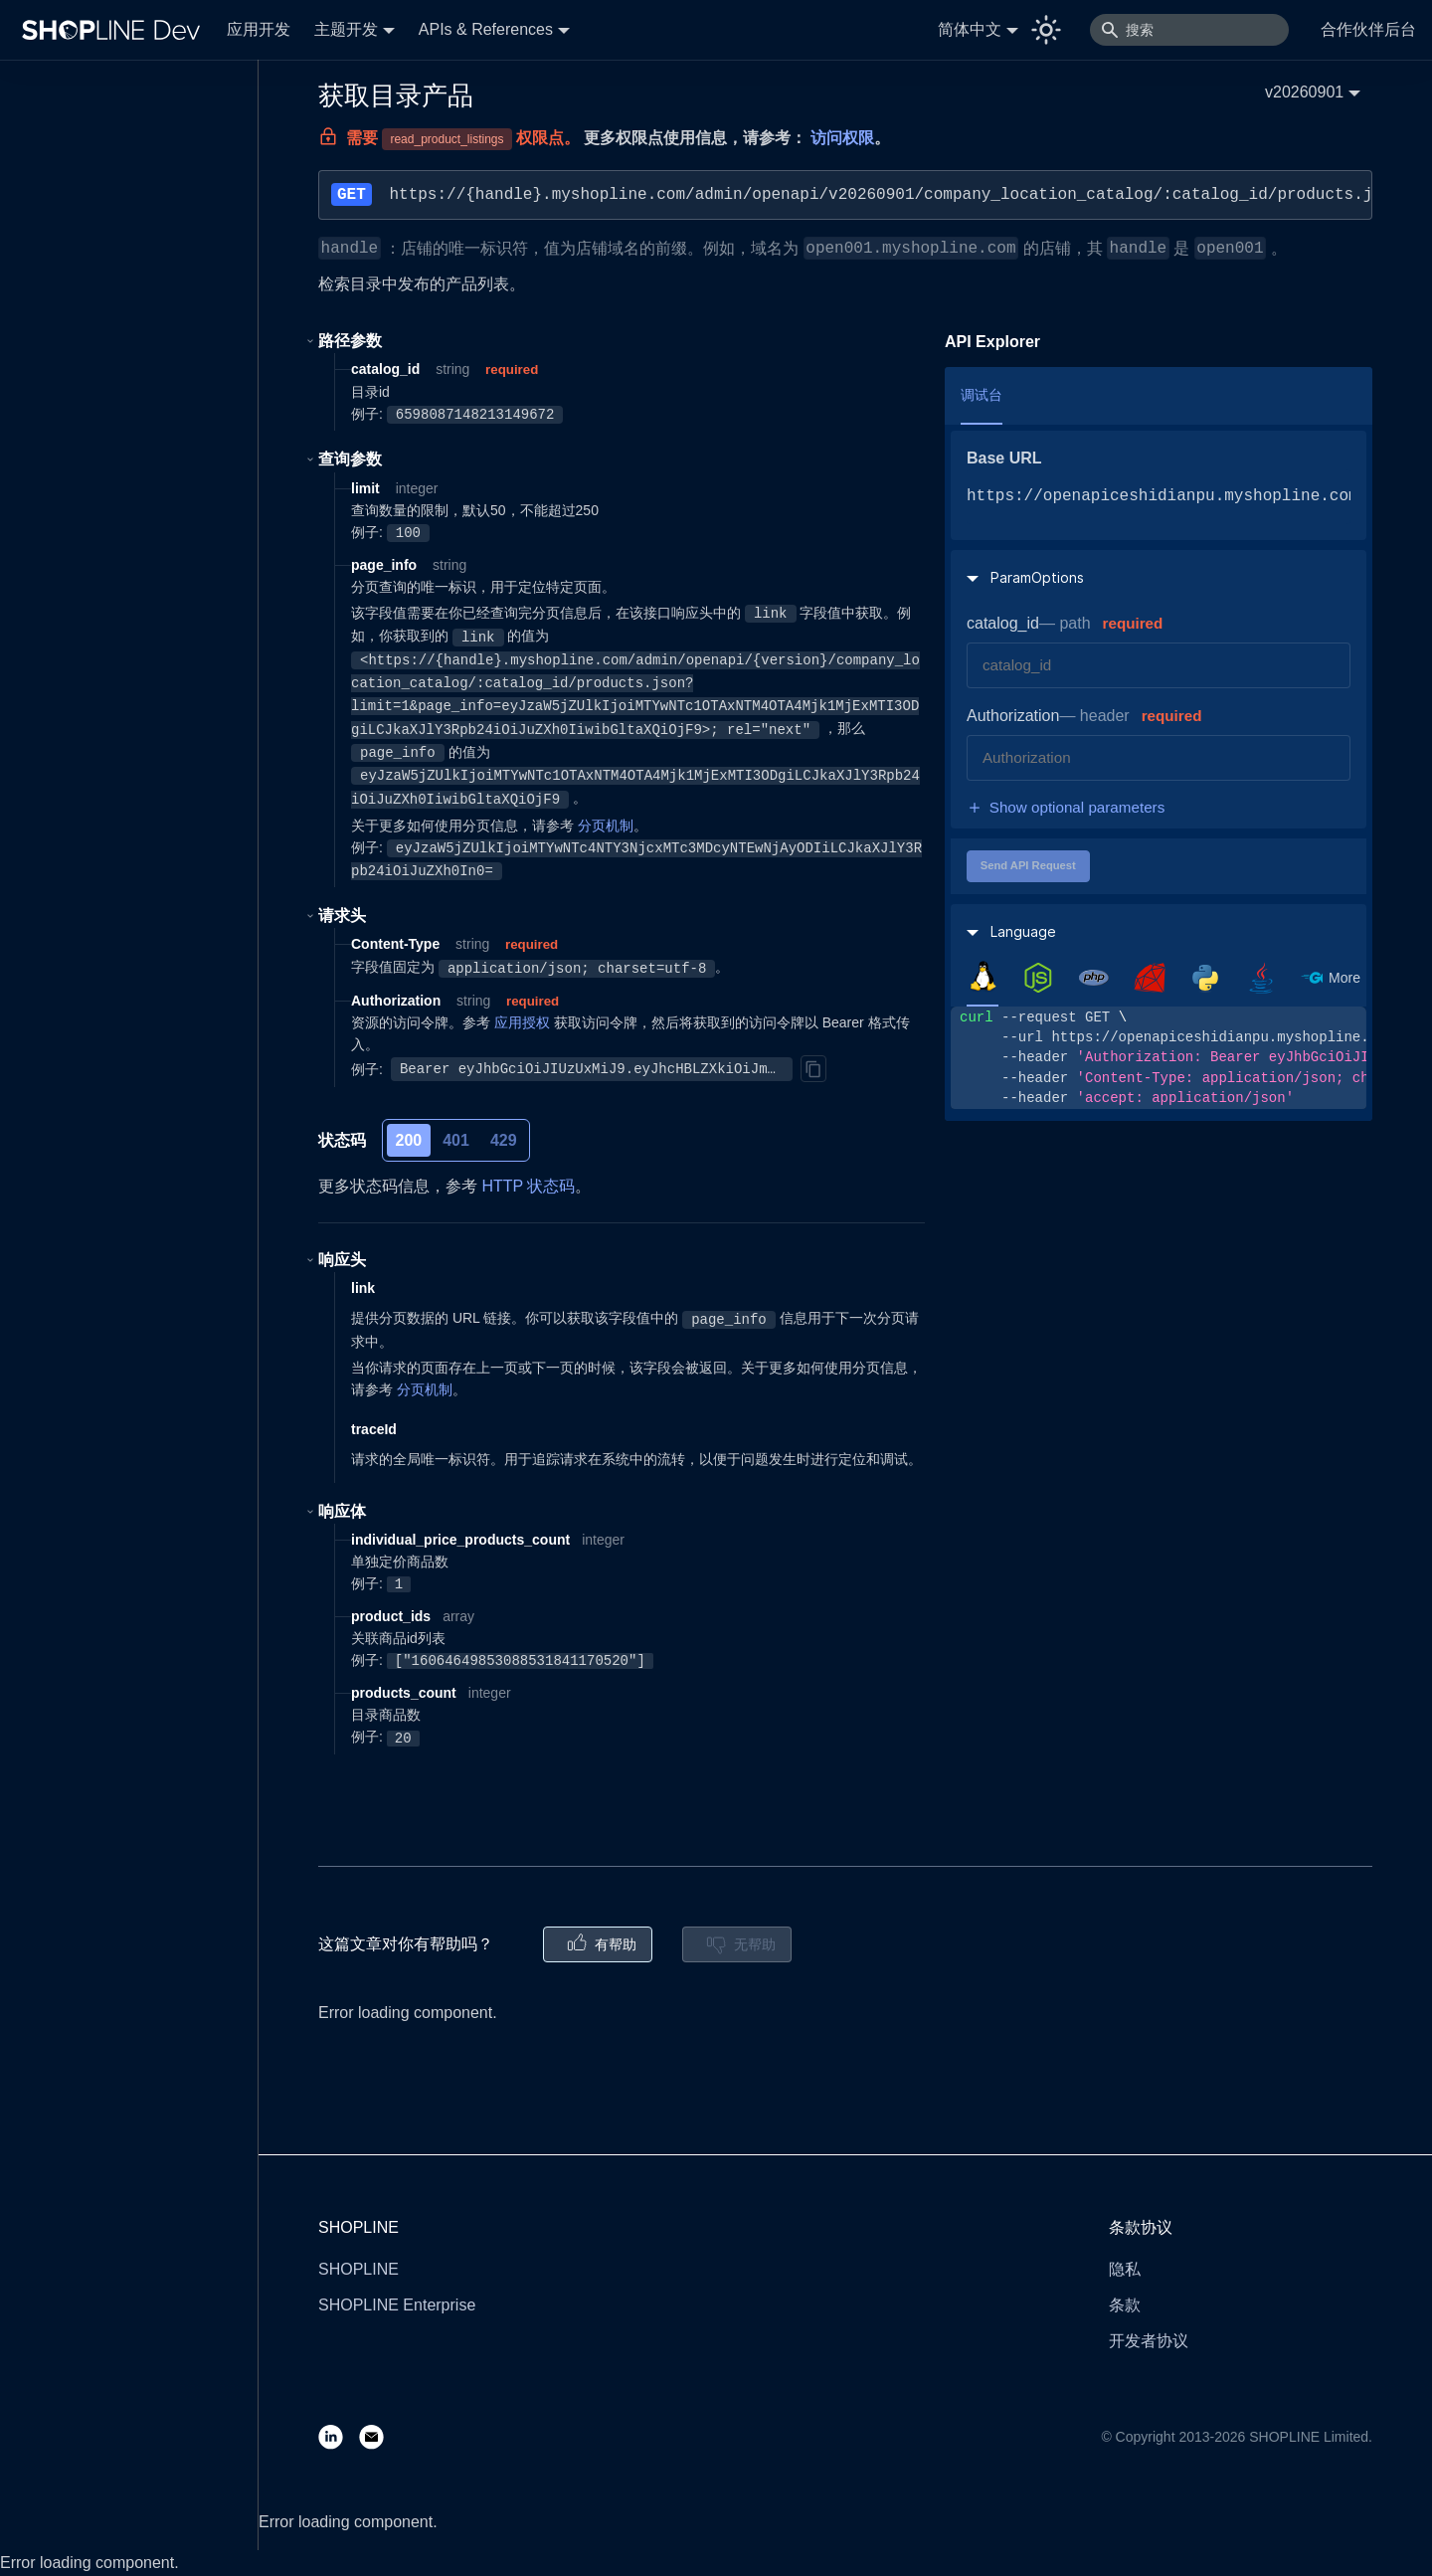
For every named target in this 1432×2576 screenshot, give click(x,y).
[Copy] (813, 1068)
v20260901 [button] (1304, 92)
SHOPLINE (358, 2269)
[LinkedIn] (338, 2436)
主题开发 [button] (346, 29)
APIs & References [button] (486, 29)
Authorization (1013, 715)
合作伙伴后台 (1368, 29)
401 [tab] (456, 1140)
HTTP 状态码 (528, 1186)
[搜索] (1189, 30)
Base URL (1004, 458)
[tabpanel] (1158, 1058)
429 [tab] (503, 1140)
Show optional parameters (1065, 808)
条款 (1125, 2305)
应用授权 (522, 1022)
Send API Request (1028, 865)
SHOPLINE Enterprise (396, 2305)
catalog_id (1003, 623)
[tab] (982, 977)
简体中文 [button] (969, 29)
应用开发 (258, 29)
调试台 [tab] (981, 395)
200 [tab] (409, 1140)
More (1344, 978)
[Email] (379, 2436)
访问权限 (842, 137)
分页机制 (605, 825)
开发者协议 (1148, 2340)
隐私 (1125, 2269)
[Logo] (115, 30)
